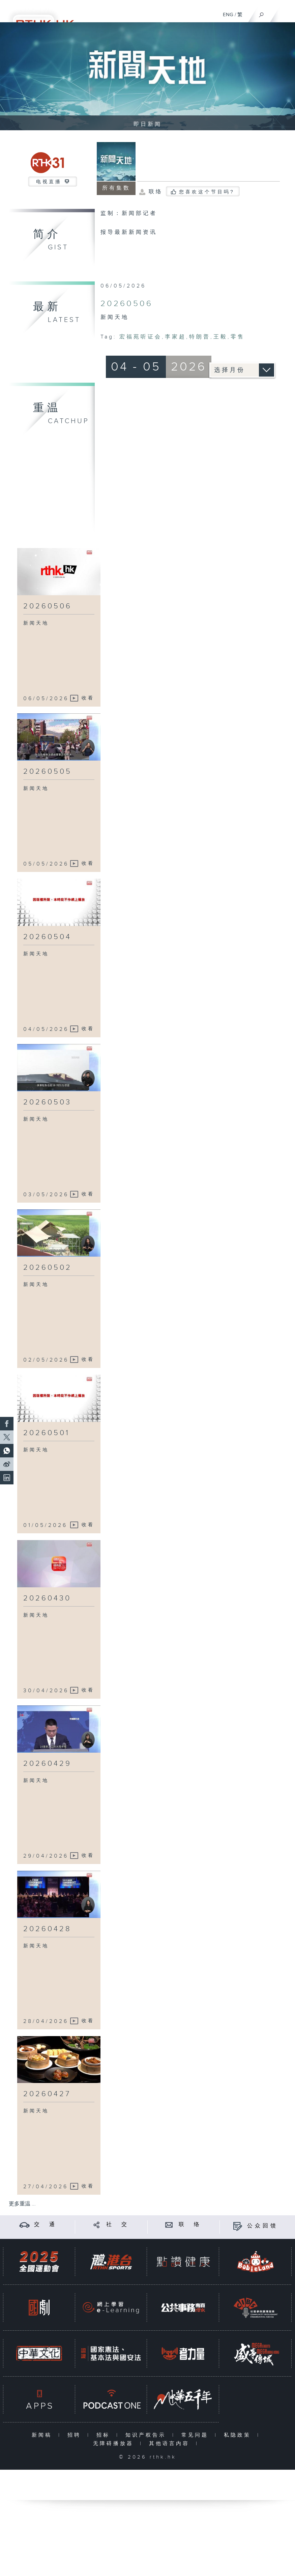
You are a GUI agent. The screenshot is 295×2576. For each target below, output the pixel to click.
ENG (228, 15)
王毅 (220, 337)
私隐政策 (239, 2435)
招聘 (75, 2435)
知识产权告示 (147, 2435)
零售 (238, 337)
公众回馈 (262, 2226)
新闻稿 (43, 2435)
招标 (104, 2435)
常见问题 (196, 2435)
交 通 (45, 2224)
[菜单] (285, 12)
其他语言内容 (171, 2443)
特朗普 (199, 337)
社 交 (117, 2224)
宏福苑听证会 (140, 337)
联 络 (190, 2224)
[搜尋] (261, 13)
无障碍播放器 (115, 2443)
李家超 (175, 337)
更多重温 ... (22, 2204)
